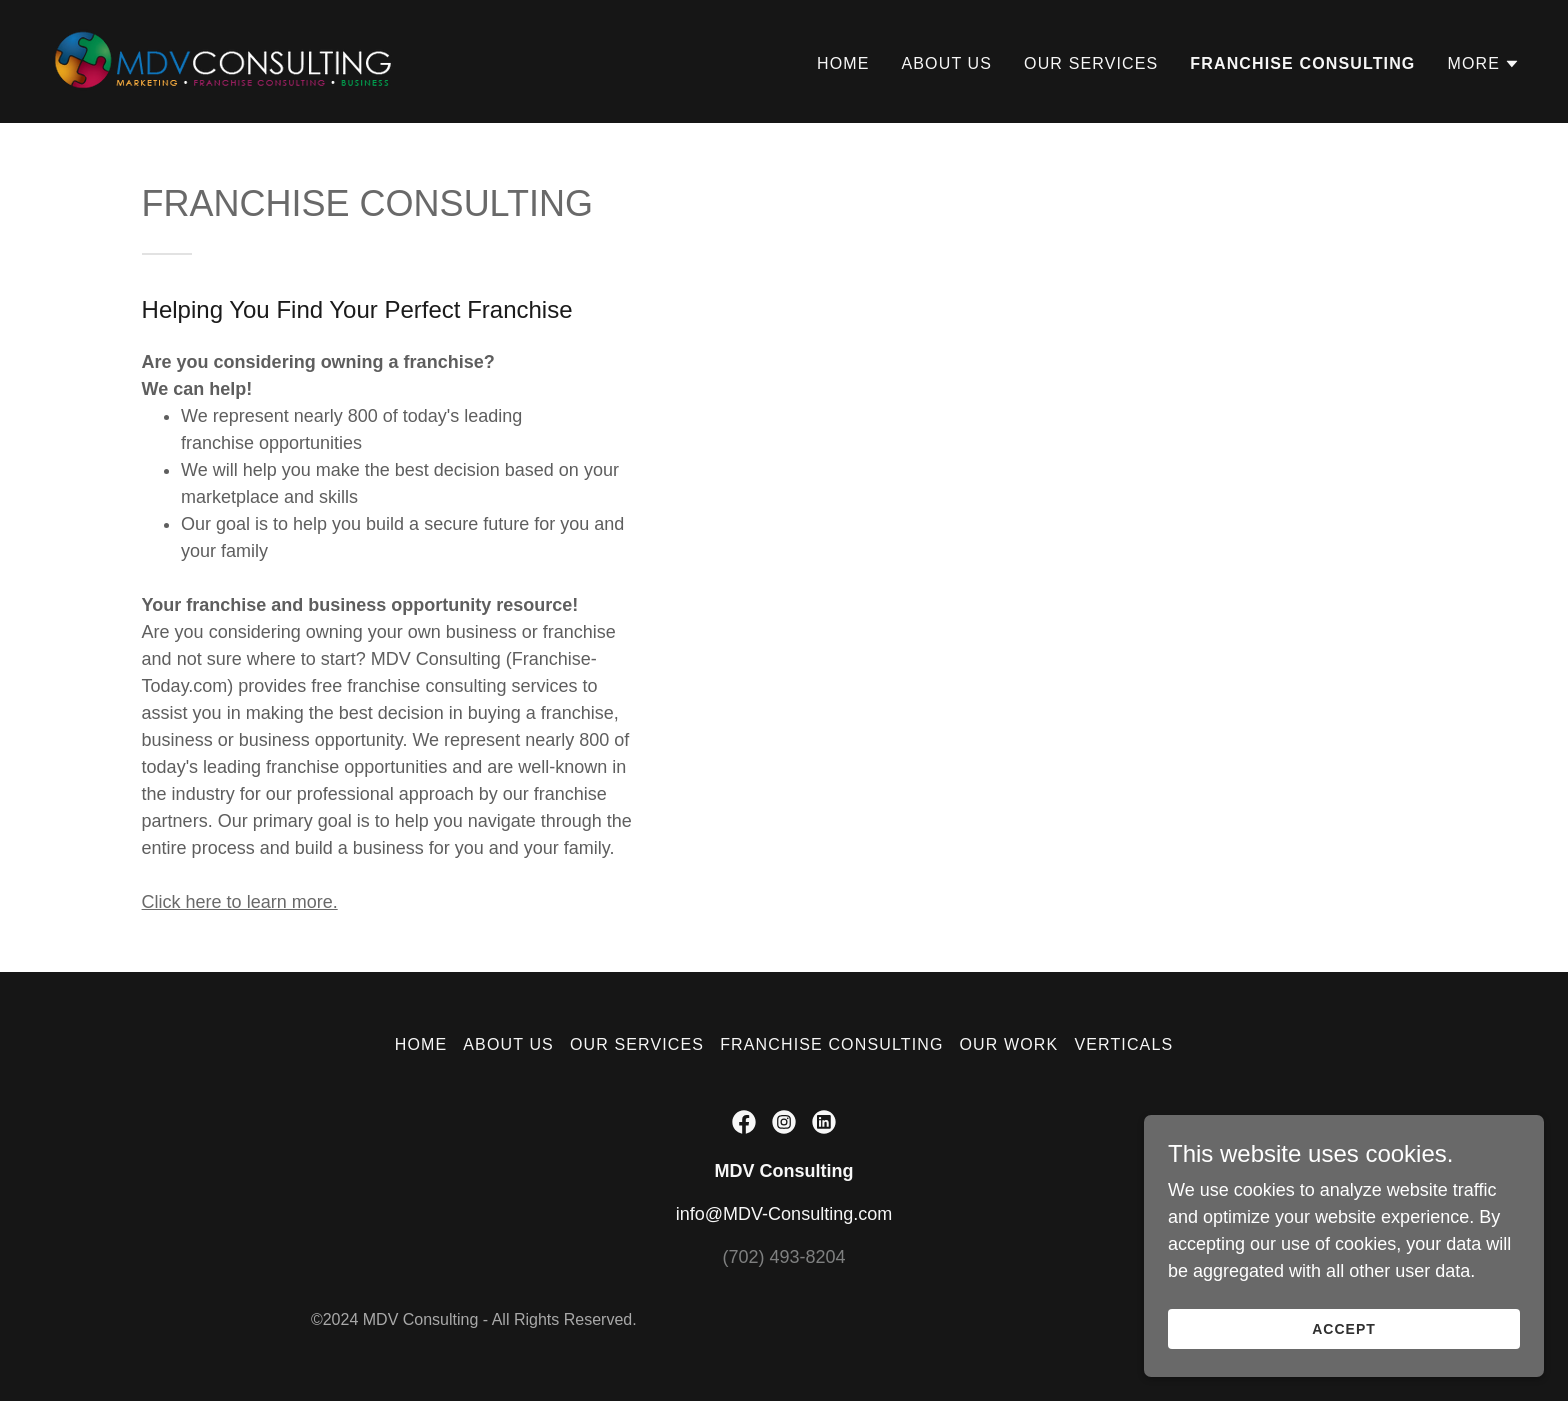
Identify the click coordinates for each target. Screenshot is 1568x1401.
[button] (1483, 64)
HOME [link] (843, 63)
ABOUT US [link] (947, 63)
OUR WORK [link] (1009, 1044)
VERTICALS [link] (1123, 1044)
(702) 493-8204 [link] (783, 1257)
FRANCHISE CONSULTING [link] (1302, 63)
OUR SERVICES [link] (1091, 63)
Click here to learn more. (240, 902)
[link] (225, 60)
